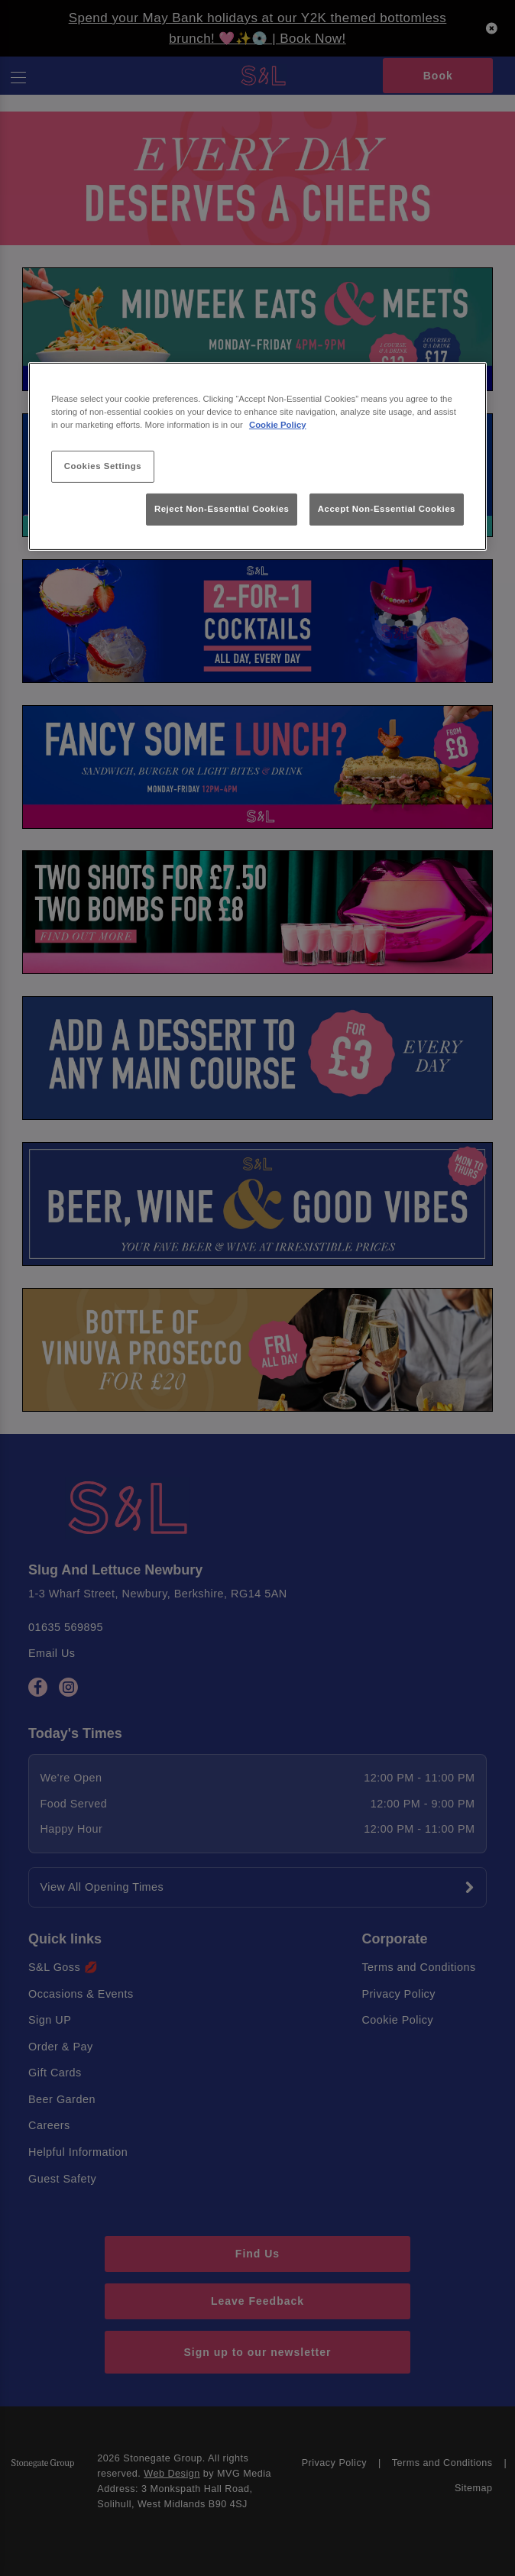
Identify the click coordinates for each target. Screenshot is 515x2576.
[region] (257, 456)
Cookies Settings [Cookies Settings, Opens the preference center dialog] (102, 466)
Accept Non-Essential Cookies (386, 508)
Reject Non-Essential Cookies (222, 508)
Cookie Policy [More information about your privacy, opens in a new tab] (277, 424)
